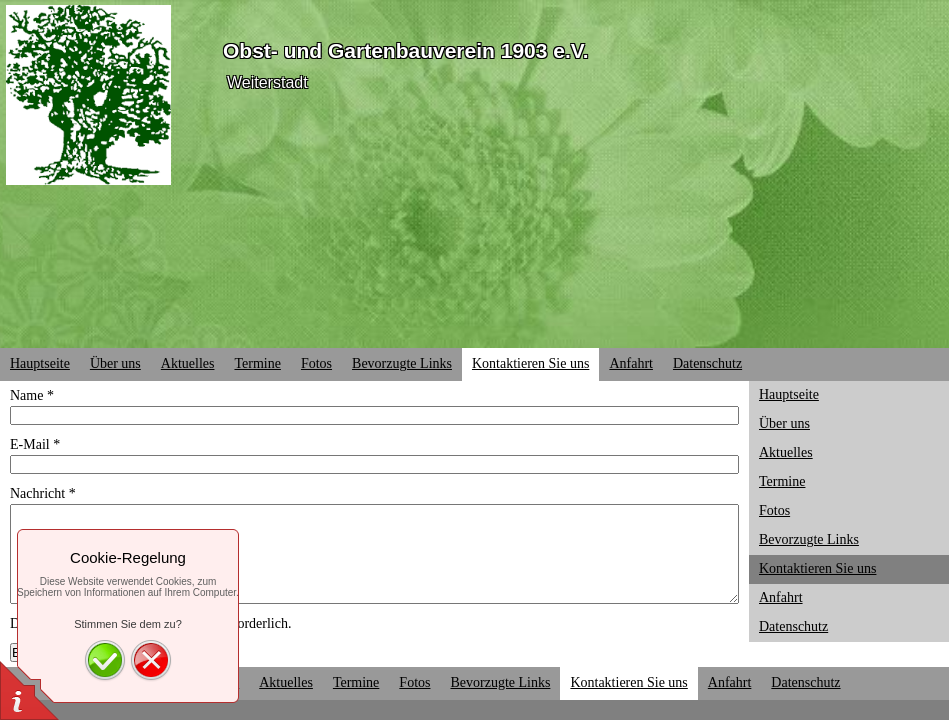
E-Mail (35, 444)
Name (32, 395)
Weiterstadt (267, 82)
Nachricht (43, 493)
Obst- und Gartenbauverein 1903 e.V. (406, 50)
